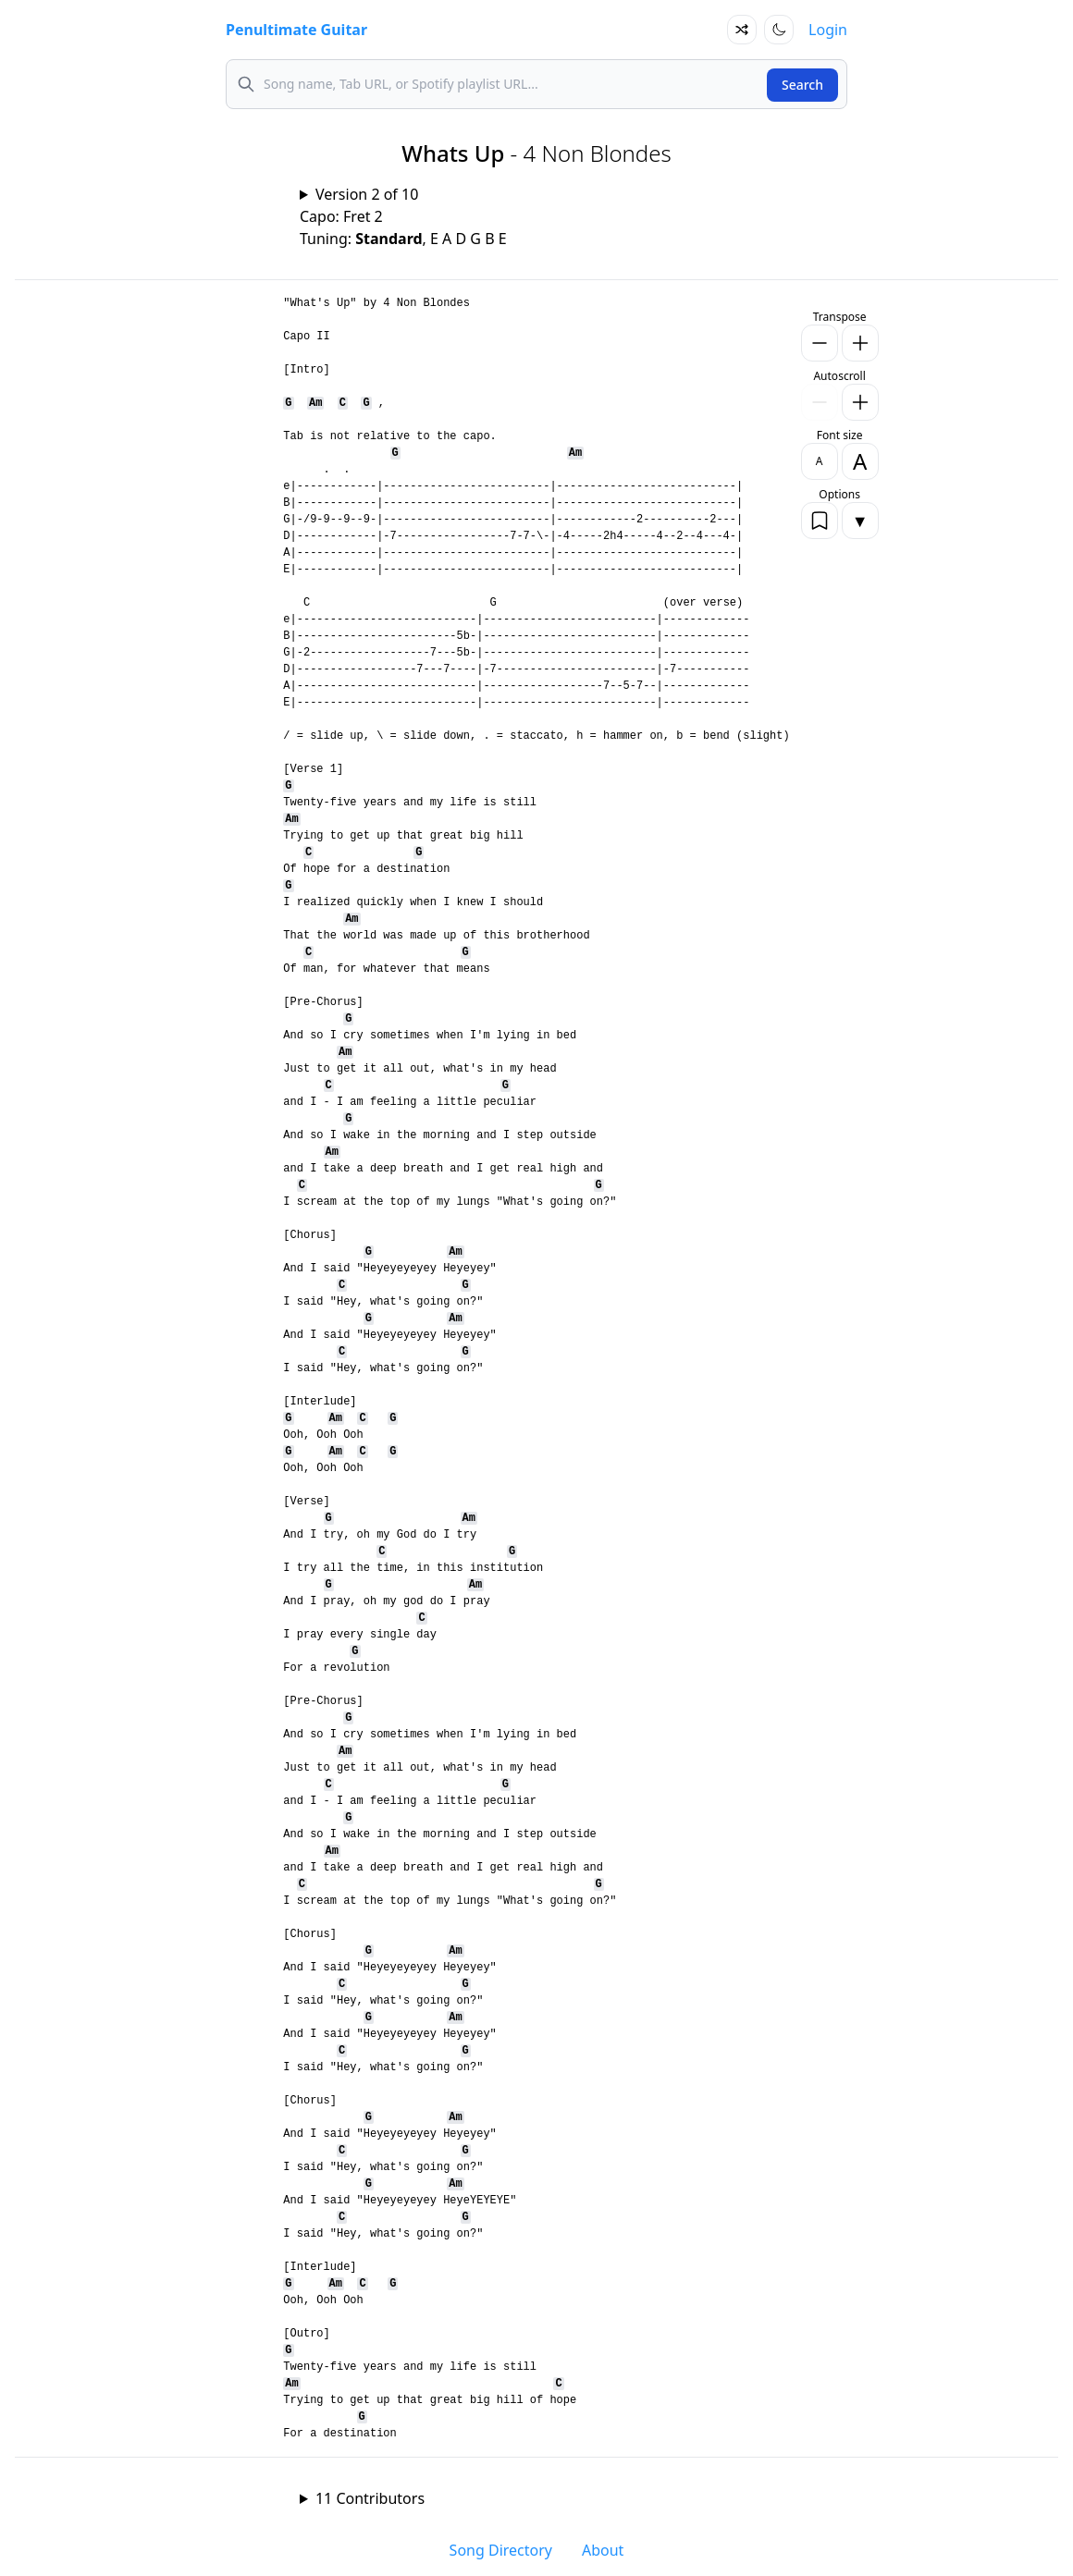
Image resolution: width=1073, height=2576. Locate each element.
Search (802, 84)
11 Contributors (370, 2498)
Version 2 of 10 (366, 194)
